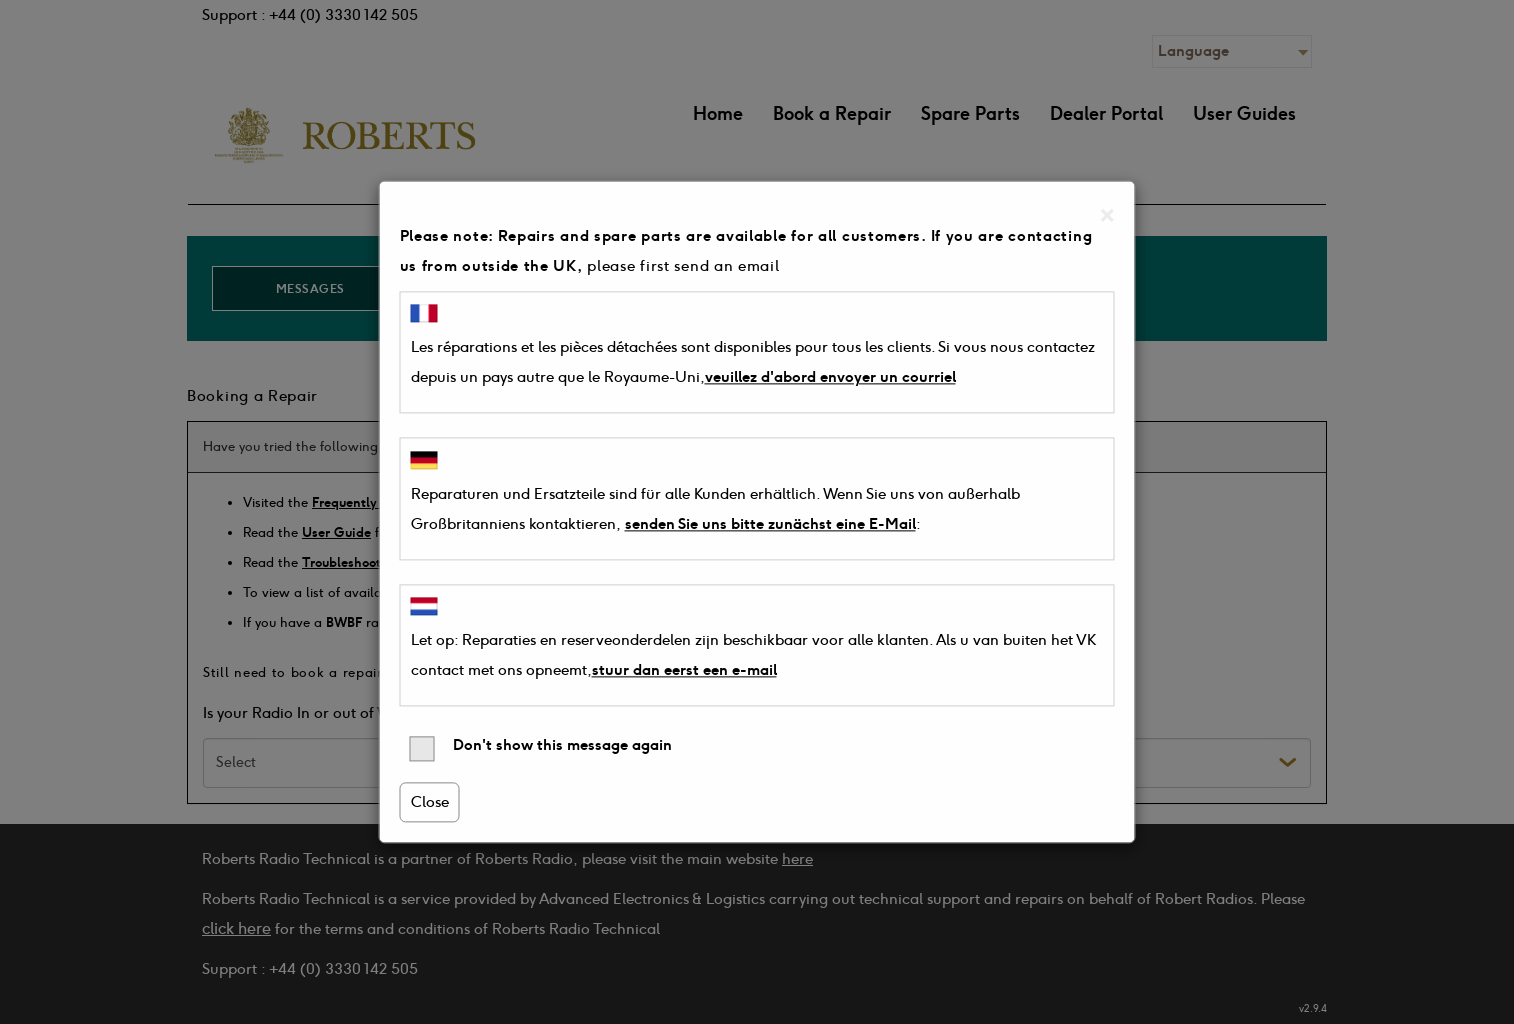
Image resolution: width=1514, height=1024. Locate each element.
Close (430, 803)
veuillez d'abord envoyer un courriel (830, 378)
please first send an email (683, 266)
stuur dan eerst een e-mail (684, 671)
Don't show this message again (541, 749)
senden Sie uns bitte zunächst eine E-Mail (770, 524)
